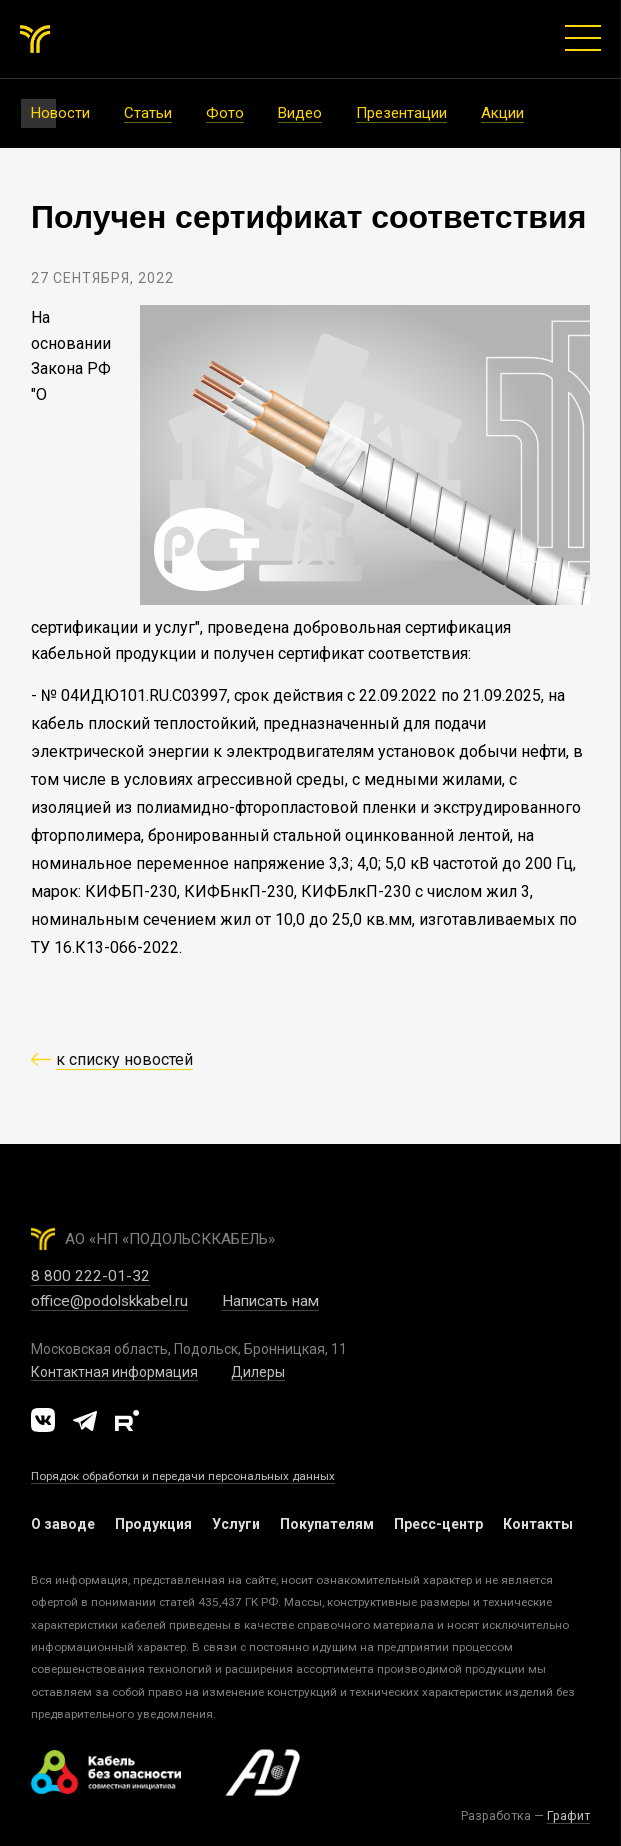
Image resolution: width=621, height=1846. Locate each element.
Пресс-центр (438, 1524)
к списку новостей (124, 1059)
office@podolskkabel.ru (109, 1301)
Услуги (236, 1524)
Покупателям (327, 1524)
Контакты (538, 1524)
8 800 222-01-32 (90, 1276)
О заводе (63, 1524)
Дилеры (258, 1372)
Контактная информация (114, 1372)
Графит (568, 1815)
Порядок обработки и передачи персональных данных (183, 1476)
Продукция (153, 1524)
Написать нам (270, 1301)
